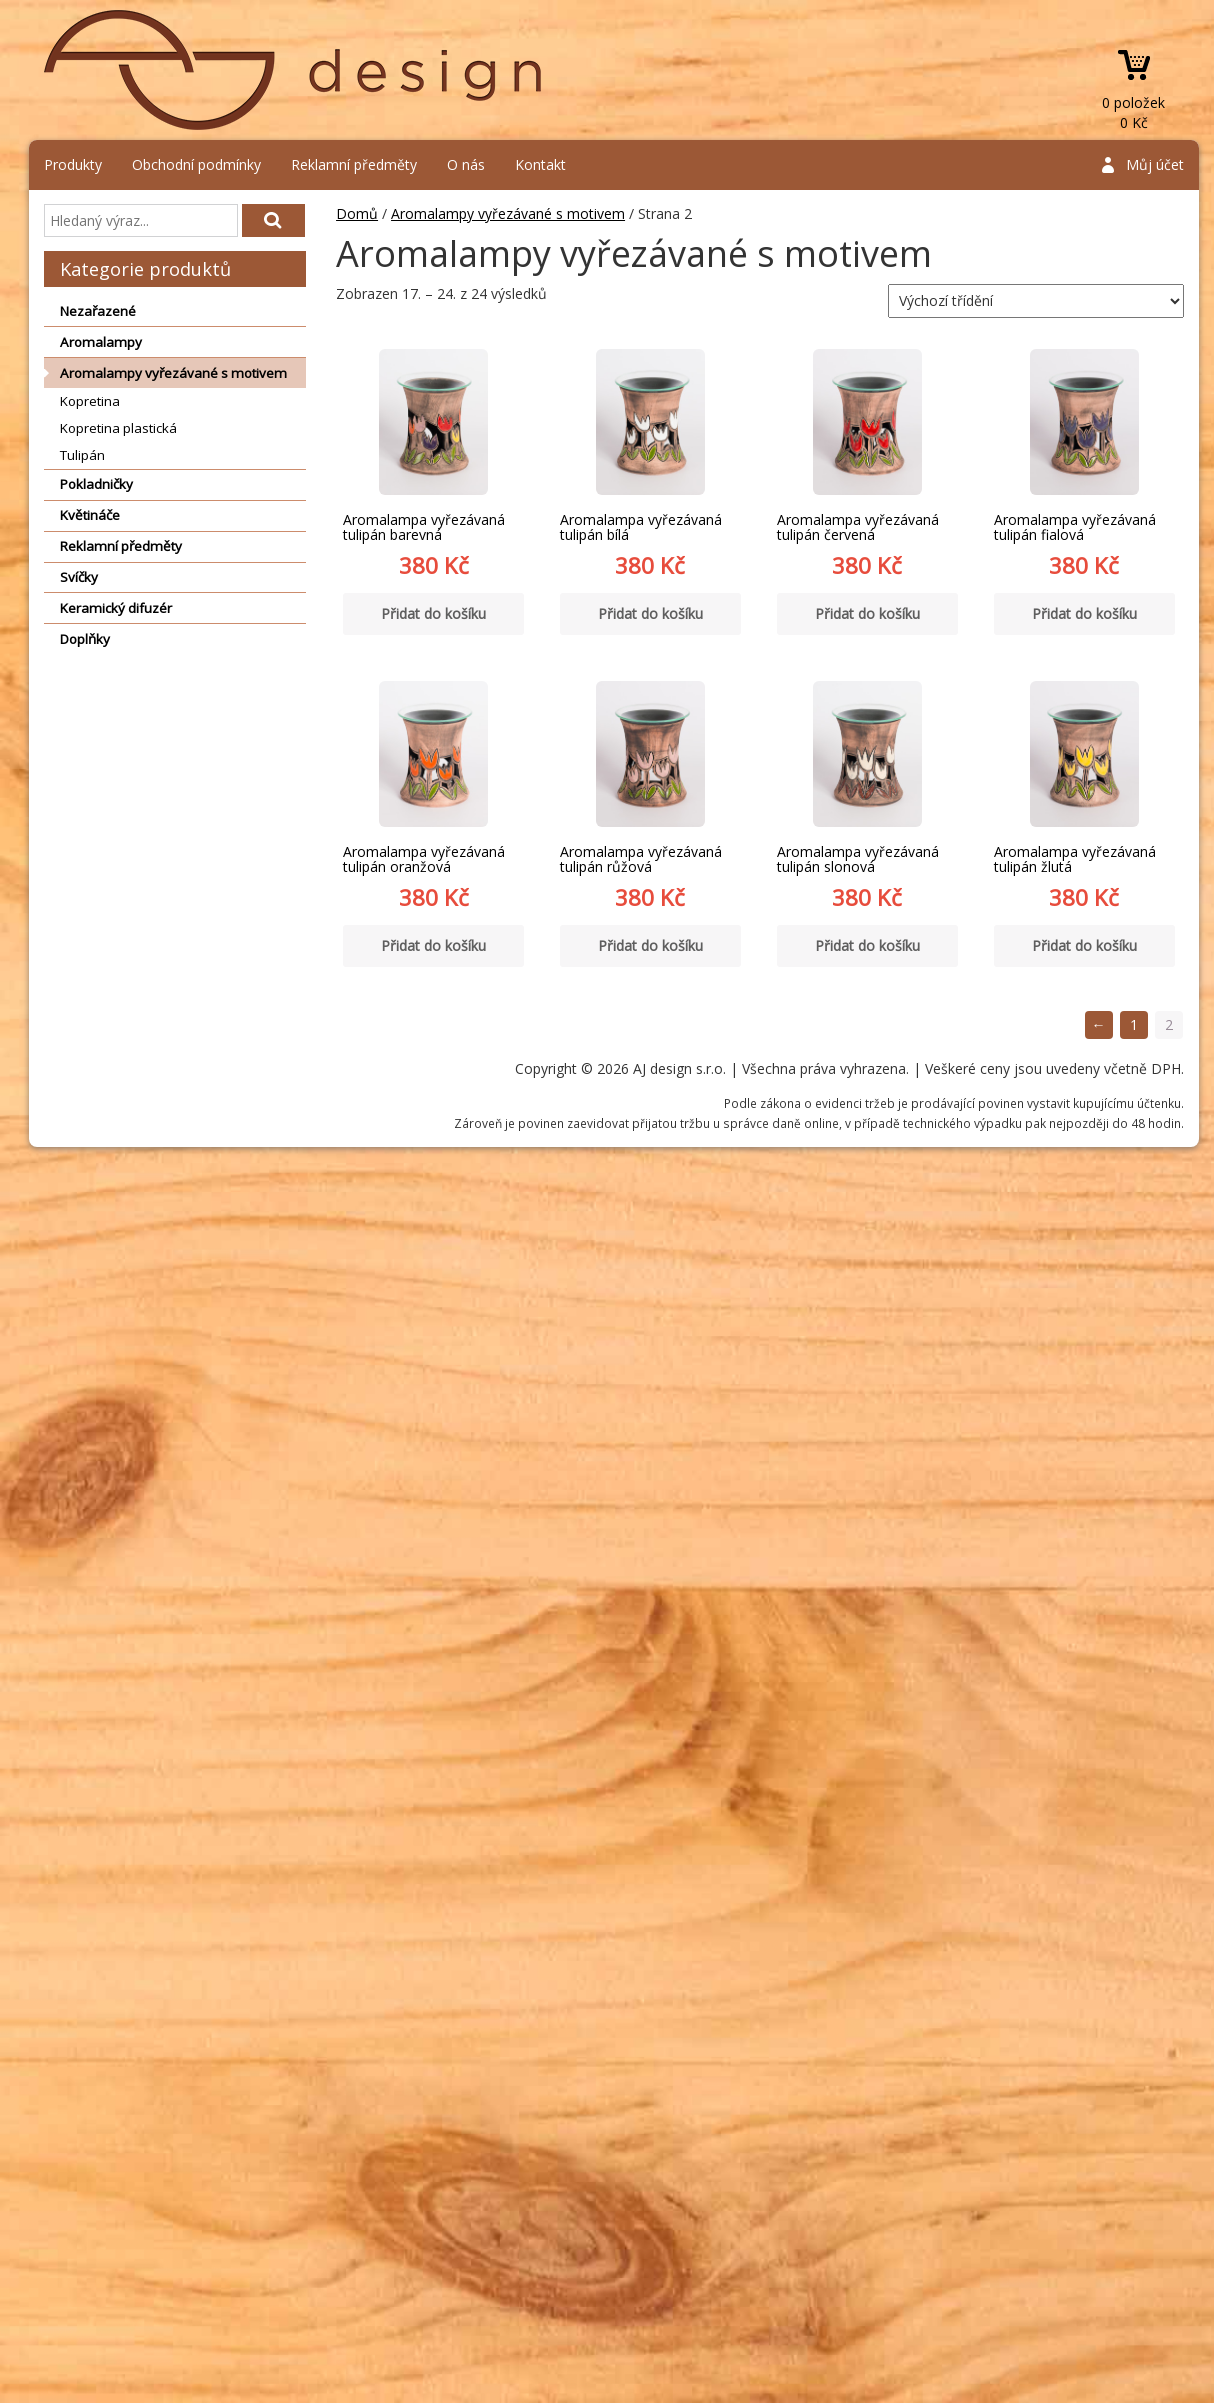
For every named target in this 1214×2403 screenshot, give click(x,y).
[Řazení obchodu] (1035, 301)
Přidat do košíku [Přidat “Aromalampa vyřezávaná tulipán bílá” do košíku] (650, 613)
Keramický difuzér (116, 608)
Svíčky (79, 577)
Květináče (90, 515)
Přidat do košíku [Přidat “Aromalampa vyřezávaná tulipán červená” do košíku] (867, 613)
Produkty (73, 164)
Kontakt (540, 164)
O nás (466, 164)
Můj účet (1155, 164)
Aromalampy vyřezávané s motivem (173, 373)
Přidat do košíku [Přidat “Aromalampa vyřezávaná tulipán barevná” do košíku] (433, 613)
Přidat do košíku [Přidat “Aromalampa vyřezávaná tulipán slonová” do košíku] (867, 945)
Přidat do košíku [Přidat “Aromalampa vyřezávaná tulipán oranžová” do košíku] (433, 945)
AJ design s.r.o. (294, 70)
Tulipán (82, 455)
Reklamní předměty (354, 164)
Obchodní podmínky (196, 164)
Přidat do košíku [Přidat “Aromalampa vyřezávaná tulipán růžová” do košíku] (650, 945)
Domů (357, 213)
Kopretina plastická (118, 428)
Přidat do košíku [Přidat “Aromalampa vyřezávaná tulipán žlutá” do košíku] (1084, 945)
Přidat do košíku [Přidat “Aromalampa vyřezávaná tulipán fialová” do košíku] (1084, 613)
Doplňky (85, 639)
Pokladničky (96, 484)
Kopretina (90, 401)
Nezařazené (98, 311)
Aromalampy (101, 342)
